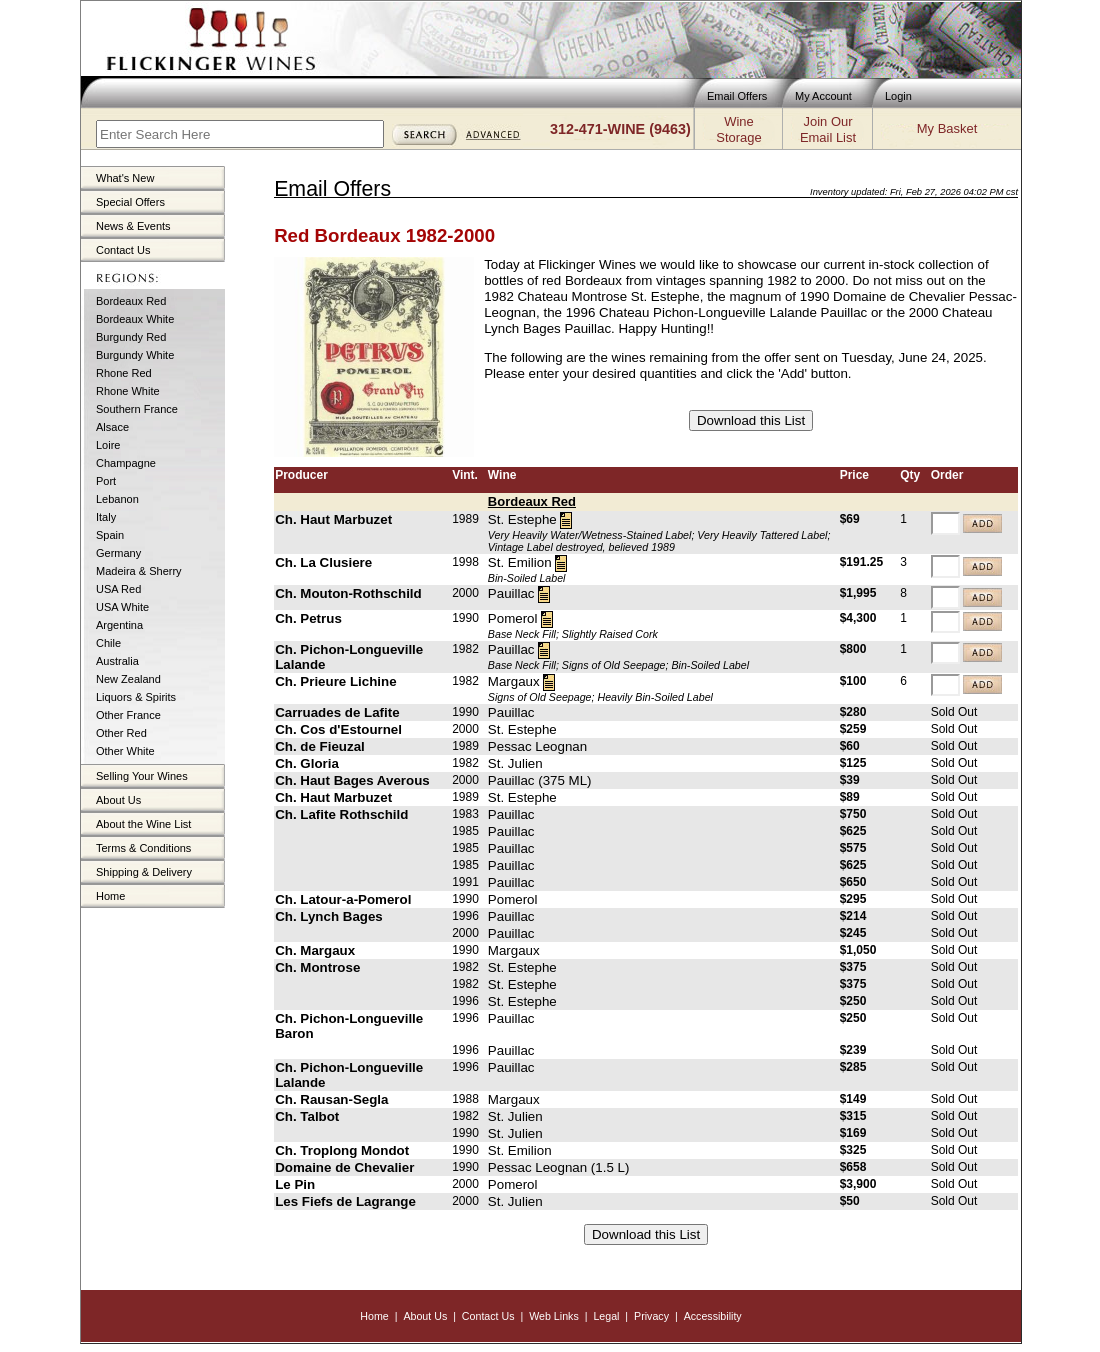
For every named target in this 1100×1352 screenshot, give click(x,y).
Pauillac (511, 593)
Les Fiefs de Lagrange (345, 1201)
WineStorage (738, 129)
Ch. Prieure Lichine (335, 681)
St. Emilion (520, 562)
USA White (122, 607)
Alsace (112, 427)
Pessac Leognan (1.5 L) (559, 1167)
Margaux (514, 681)
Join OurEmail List (828, 129)
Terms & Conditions (143, 848)
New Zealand (128, 679)
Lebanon (117, 499)
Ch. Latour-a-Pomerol (343, 899)
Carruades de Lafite (337, 712)
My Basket (947, 128)
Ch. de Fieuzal (320, 746)
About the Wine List (143, 824)
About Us (118, 800)
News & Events (133, 226)
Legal (606, 1316)
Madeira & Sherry (139, 571)
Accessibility (713, 1316)
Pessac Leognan (537, 746)
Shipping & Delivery (144, 872)
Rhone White (128, 391)
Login (898, 96)
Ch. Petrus (308, 618)
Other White (125, 751)
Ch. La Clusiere (323, 562)
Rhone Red (124, 373)
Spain (110, 535)
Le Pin (295, 1184)
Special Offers (130, 202)
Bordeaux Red (131, 301)
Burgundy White (135, 355)
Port (106, 481)
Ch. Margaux (315, 950)
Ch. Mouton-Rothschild (348, 593)
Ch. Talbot (307, 1116)
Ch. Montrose (317, 967)
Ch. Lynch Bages (329, 916)
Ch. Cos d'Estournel (338, 729)
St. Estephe (522, 519)
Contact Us (123, 250)
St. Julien (515, 763)
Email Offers (737, 96)
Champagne (126, 463)
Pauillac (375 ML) (540, 780)
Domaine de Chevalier (344, 1167)
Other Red (121, 733)
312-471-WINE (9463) (620, 129)
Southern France (137, 409)
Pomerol (513, 618)
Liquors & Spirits (136, 697)
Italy (106, 517)
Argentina (119, 625)
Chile (108, 643)
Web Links (554, 1316)
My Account (823, 96)
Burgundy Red (131, 337)
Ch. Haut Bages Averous (352, 780)
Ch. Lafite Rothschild (341, 814)
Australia (117, 661)
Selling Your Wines (142, 776)
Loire (108, 445)
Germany (118, 553)
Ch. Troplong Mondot (342, 1150)
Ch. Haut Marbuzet (333, 519)
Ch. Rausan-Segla (331, 1099)
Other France (128, 715)
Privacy (651, 1316)
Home (110, 896)
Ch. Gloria (307, 763)
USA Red (118, 589)
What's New (125, 178)
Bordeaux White (135, 319)
